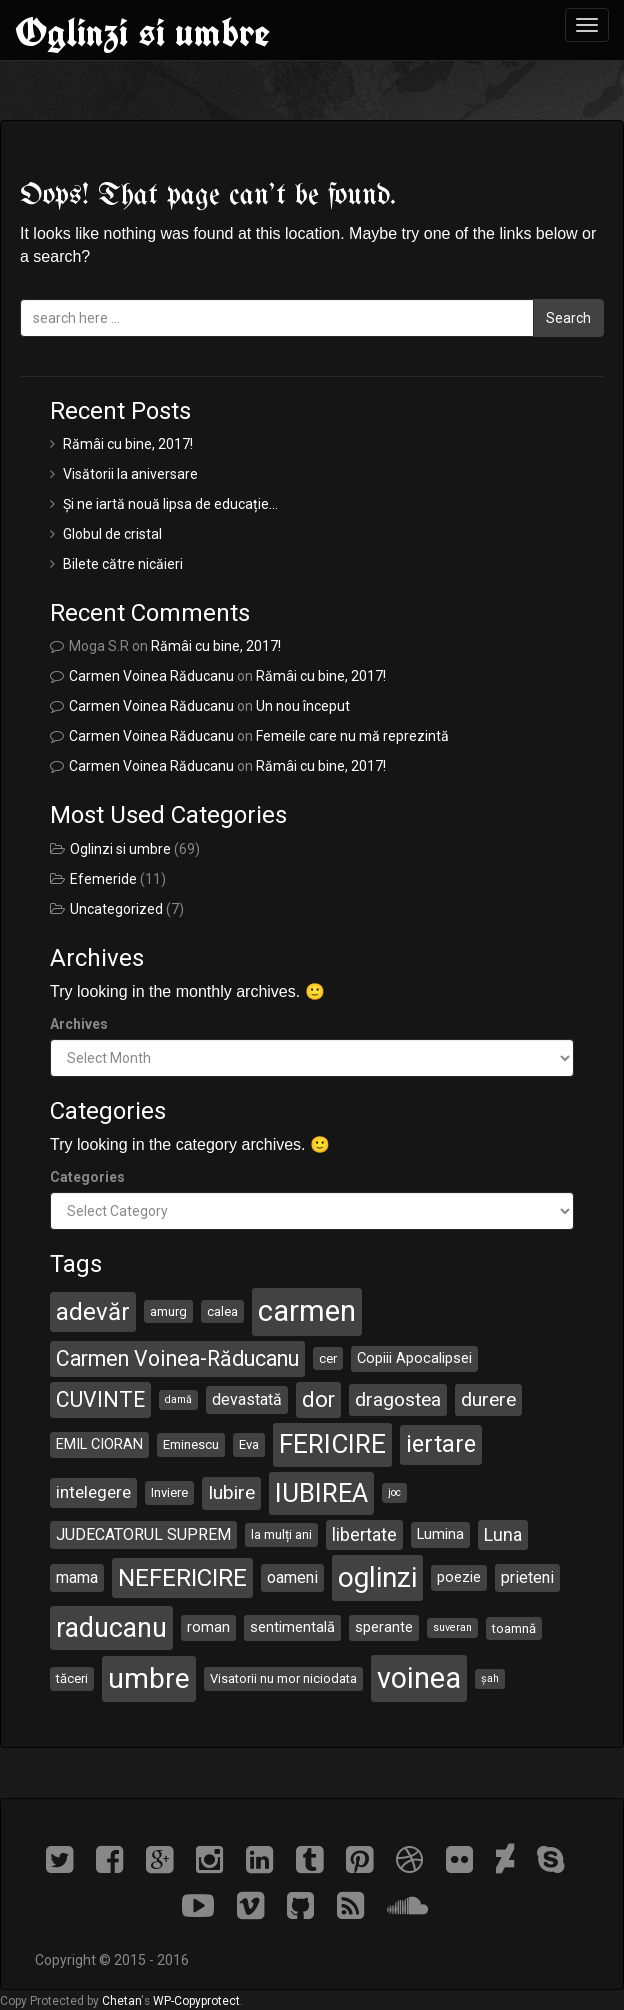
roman (208, 1627)
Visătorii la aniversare (130, 474)
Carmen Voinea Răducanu (151, 676)
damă (178, 1399)
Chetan (121, 2001)
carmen (307, 1311)
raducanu (111, 1628)
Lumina (440, 1534)
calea (222, 1311)
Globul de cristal (112, 534)
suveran (452, 1627)
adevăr (93, 1312)
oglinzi (377, 1577)
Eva (249, 1444)
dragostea (398, 1399)
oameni (292, 1577)
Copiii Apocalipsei (414, 1358)
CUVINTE (100, 1399)
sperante (384, 1627)
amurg (168, 1311)
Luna (503, 1534)
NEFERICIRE (182, 1578)
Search (568, 318)
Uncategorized (116, 909)
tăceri (72, 1678)
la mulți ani (281, 1534)
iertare (441, 1444)
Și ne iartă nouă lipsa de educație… (170, 504)
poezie (459, 1577)
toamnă (514, 1628)
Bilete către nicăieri (123, 564)
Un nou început (303, 706)
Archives (79, 1024)
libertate (364, 1534)
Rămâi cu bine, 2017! (128, 444)
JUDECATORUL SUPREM (143, 1534)
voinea (419, 1678)
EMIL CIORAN (99, 1444)
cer (328, 1358)
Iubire (231, 1492)
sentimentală (292, 1627)
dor (318, 1399)
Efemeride (103, 879)
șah (490, 1678)
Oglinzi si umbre (142, 32)
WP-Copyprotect (196, 2001)
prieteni (527, 1577)
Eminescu (191, 1444)
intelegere (93, 1492)
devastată (247, 1399)
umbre (149, 1678)
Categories (87, 1177)
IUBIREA (321, 1493)
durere (488, 1399)
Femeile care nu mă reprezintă (352, 736)
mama (77, 1577)
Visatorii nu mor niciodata (283, 1678)
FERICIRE (332, 1444)
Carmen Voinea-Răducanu (177, 1358)
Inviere (169, 1492)
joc (394, 1492)
